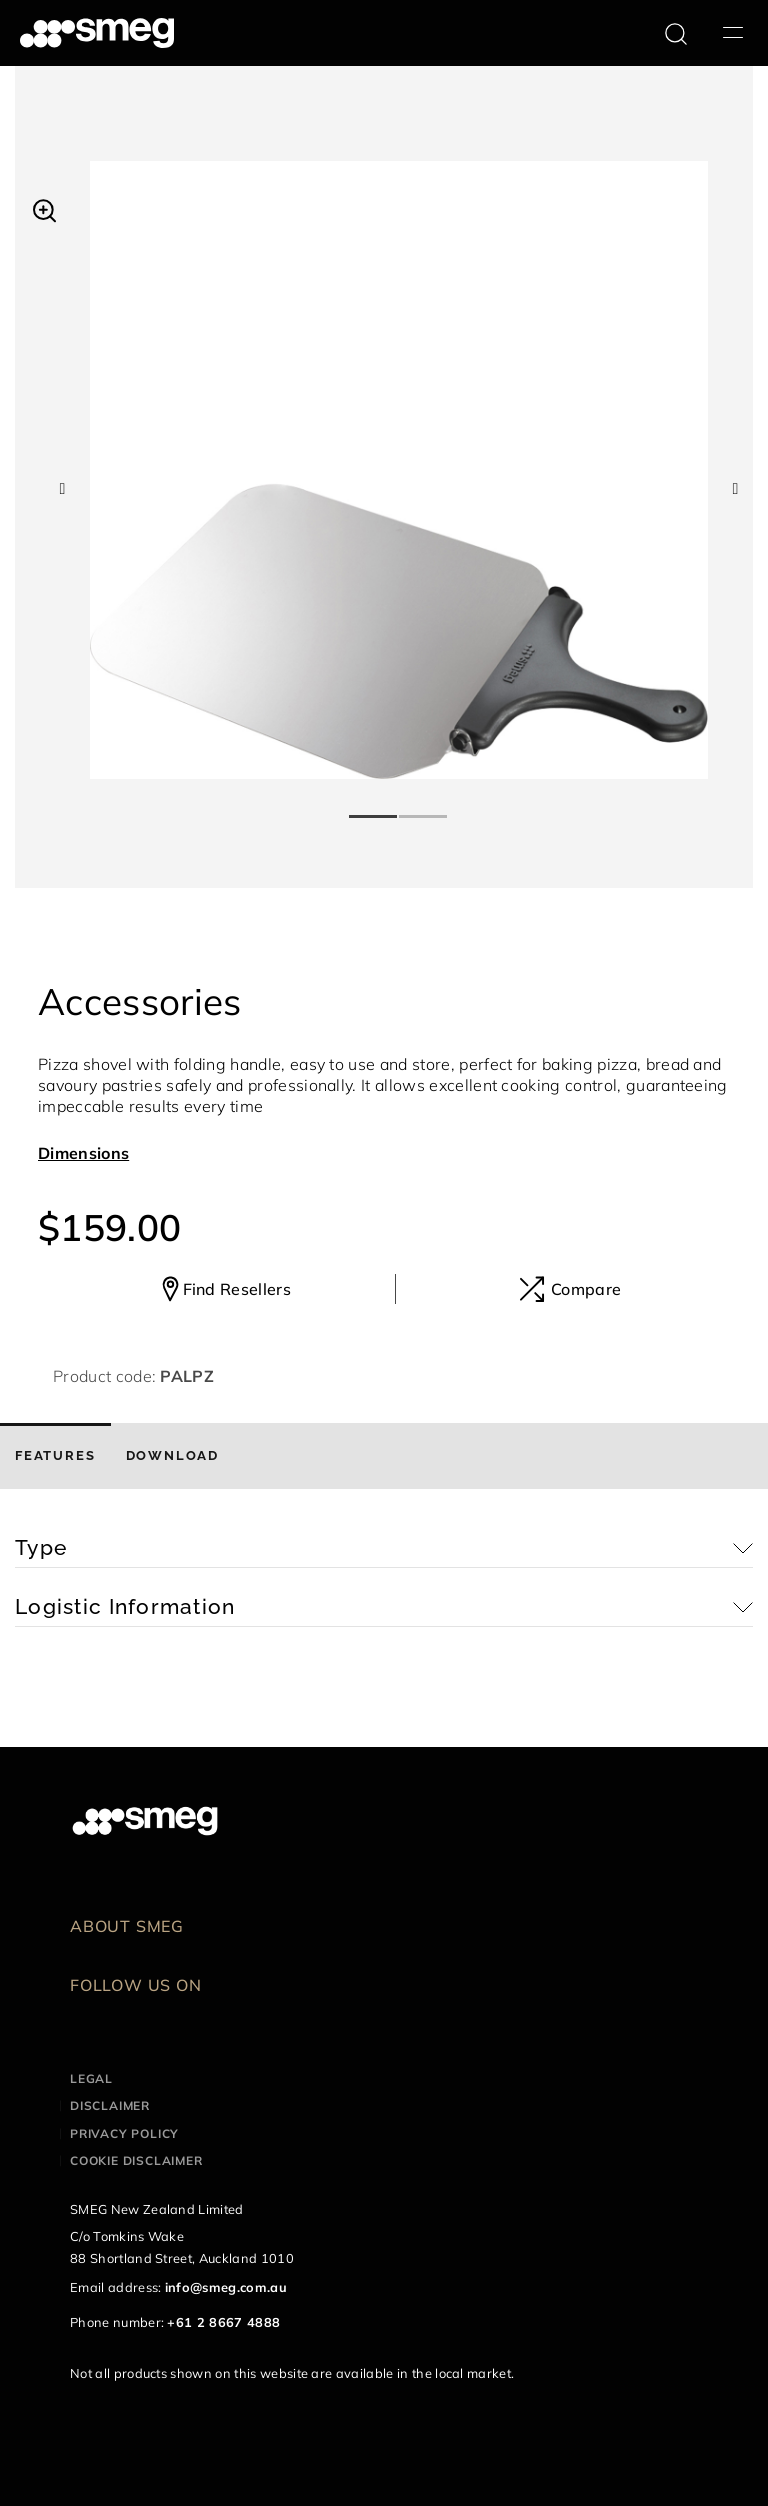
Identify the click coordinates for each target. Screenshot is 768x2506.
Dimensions (83, 1153)
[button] (44, 208)
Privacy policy (124, 2133)
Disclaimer (110, 2105)
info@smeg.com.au (226, 2287)
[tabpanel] (399, 470)
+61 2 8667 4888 (223, 2322)
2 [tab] (424, 808)
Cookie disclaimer (136, 2160)
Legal (91, 2078)
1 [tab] (374, 808)
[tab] (55, 1456)
